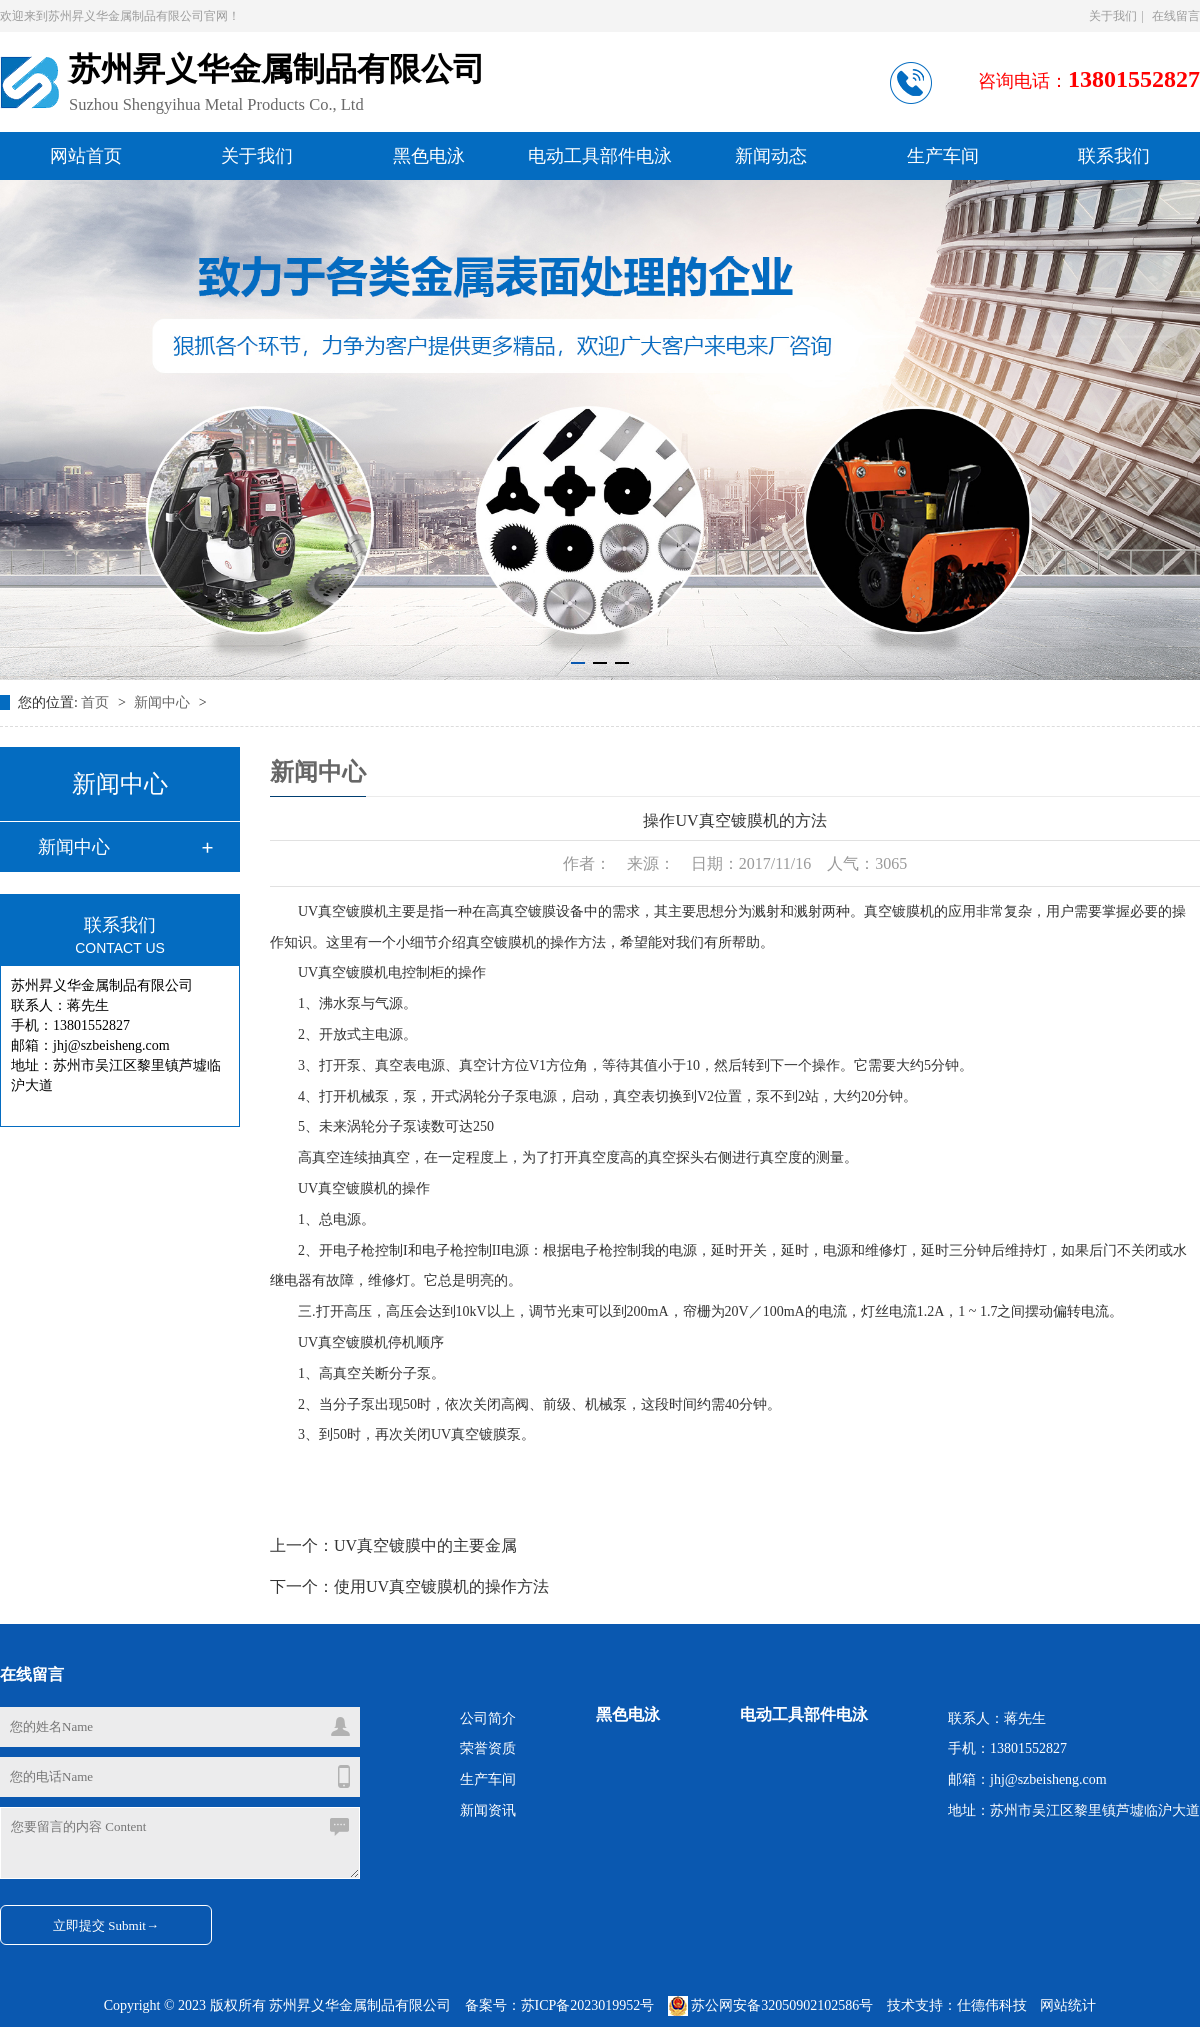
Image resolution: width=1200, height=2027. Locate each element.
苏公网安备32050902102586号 (772, 2005)
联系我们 (1114, 156)
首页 (97, 702)
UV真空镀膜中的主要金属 (425, 1545)
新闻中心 (164, 702)
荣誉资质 (488, 1748)
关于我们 (1113, 16)
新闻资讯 (488, 1810)
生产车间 (943, 156)
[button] (578, 663)
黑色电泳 (429, 156)
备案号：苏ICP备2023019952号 (560, 2005)
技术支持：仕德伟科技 (957, 2005)
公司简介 (488, 1718)
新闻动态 (771, 156)
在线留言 (1176, 16)
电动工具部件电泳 (600, 156)
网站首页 (86, 156)
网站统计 (1068, 2005)
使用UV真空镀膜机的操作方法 (441, 1586)
